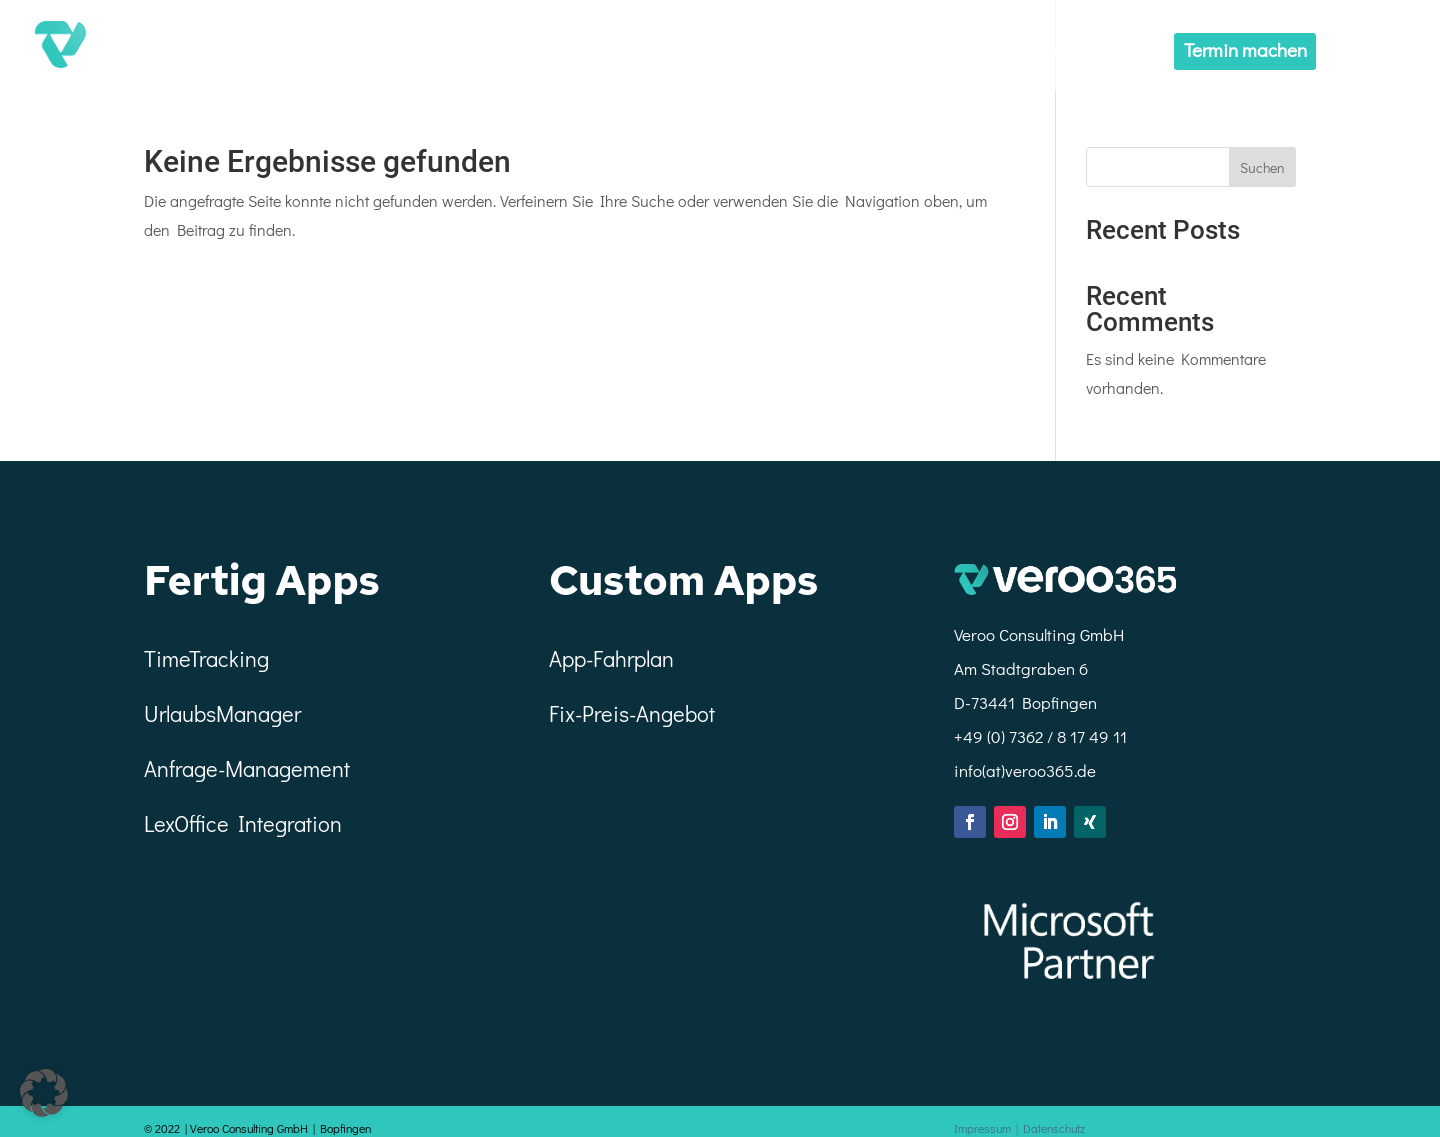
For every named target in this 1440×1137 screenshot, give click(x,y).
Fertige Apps (1010, 52)
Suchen (1262, 167)
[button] (44, 1093)
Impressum (991, 1128)
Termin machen (1245, 49)
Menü (1365, 52)
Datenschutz (1059, 1128)
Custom (1117, 52)
